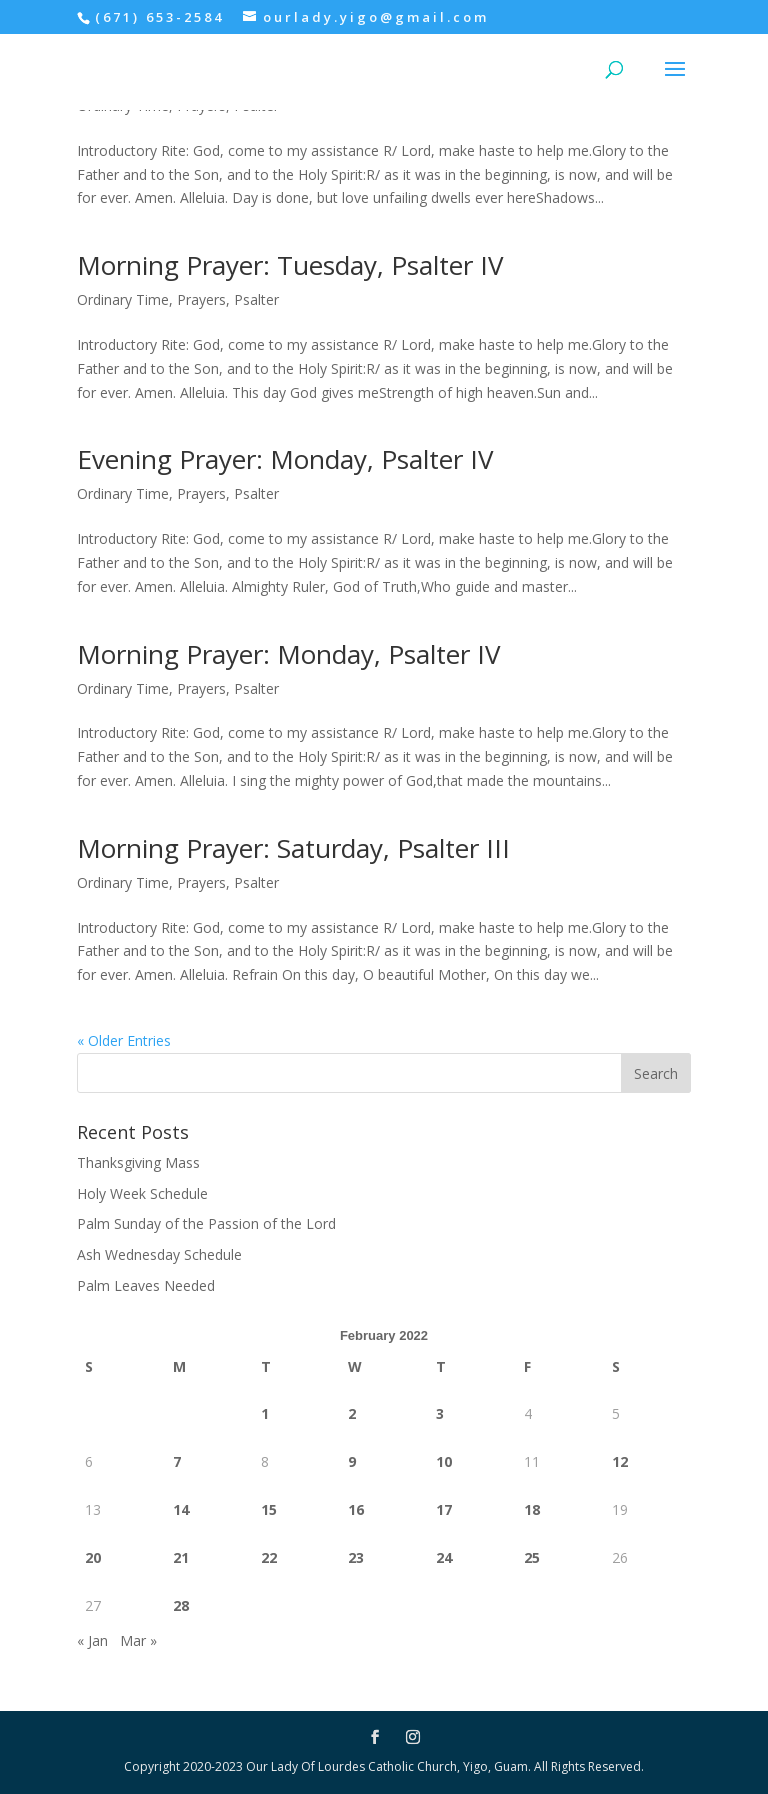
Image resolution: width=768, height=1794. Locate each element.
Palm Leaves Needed (146, 1285)
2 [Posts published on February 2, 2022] (352, 1413)
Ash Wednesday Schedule (159, 1254)
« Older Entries (124, 1040)
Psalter (256, 299)
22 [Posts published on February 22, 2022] (269, 1557)
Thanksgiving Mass (138, 1162)
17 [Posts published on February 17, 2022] (444, 1509)
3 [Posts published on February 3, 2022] (440, 1413)
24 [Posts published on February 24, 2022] (444, 1557)
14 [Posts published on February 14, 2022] (181, 1509)
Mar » (138, 1640)
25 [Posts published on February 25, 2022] (532, 1557)
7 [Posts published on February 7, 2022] (177, 1461)
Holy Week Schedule (142, 1193)
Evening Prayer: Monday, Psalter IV (289, 459)
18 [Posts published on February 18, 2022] (532, 1509)
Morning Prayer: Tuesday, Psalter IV (290, 265)
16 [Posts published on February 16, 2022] (356, 1509)
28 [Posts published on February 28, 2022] (181, 1605)
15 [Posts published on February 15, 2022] (269, 1509)
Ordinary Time (123, 299)
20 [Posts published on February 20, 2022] (93, 1557)
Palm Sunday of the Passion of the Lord (206, 1223)
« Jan (92, 1640)
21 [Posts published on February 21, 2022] (181, 1557)
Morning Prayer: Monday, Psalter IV (289, 654)
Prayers (201, 299)
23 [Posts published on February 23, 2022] (356, 1557)
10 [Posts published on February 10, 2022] (444, 1461)
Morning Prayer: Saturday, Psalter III (293, 848)
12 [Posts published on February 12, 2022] (620, 1461)
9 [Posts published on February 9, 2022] (352, 1461)
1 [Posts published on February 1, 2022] (265, 1413)
